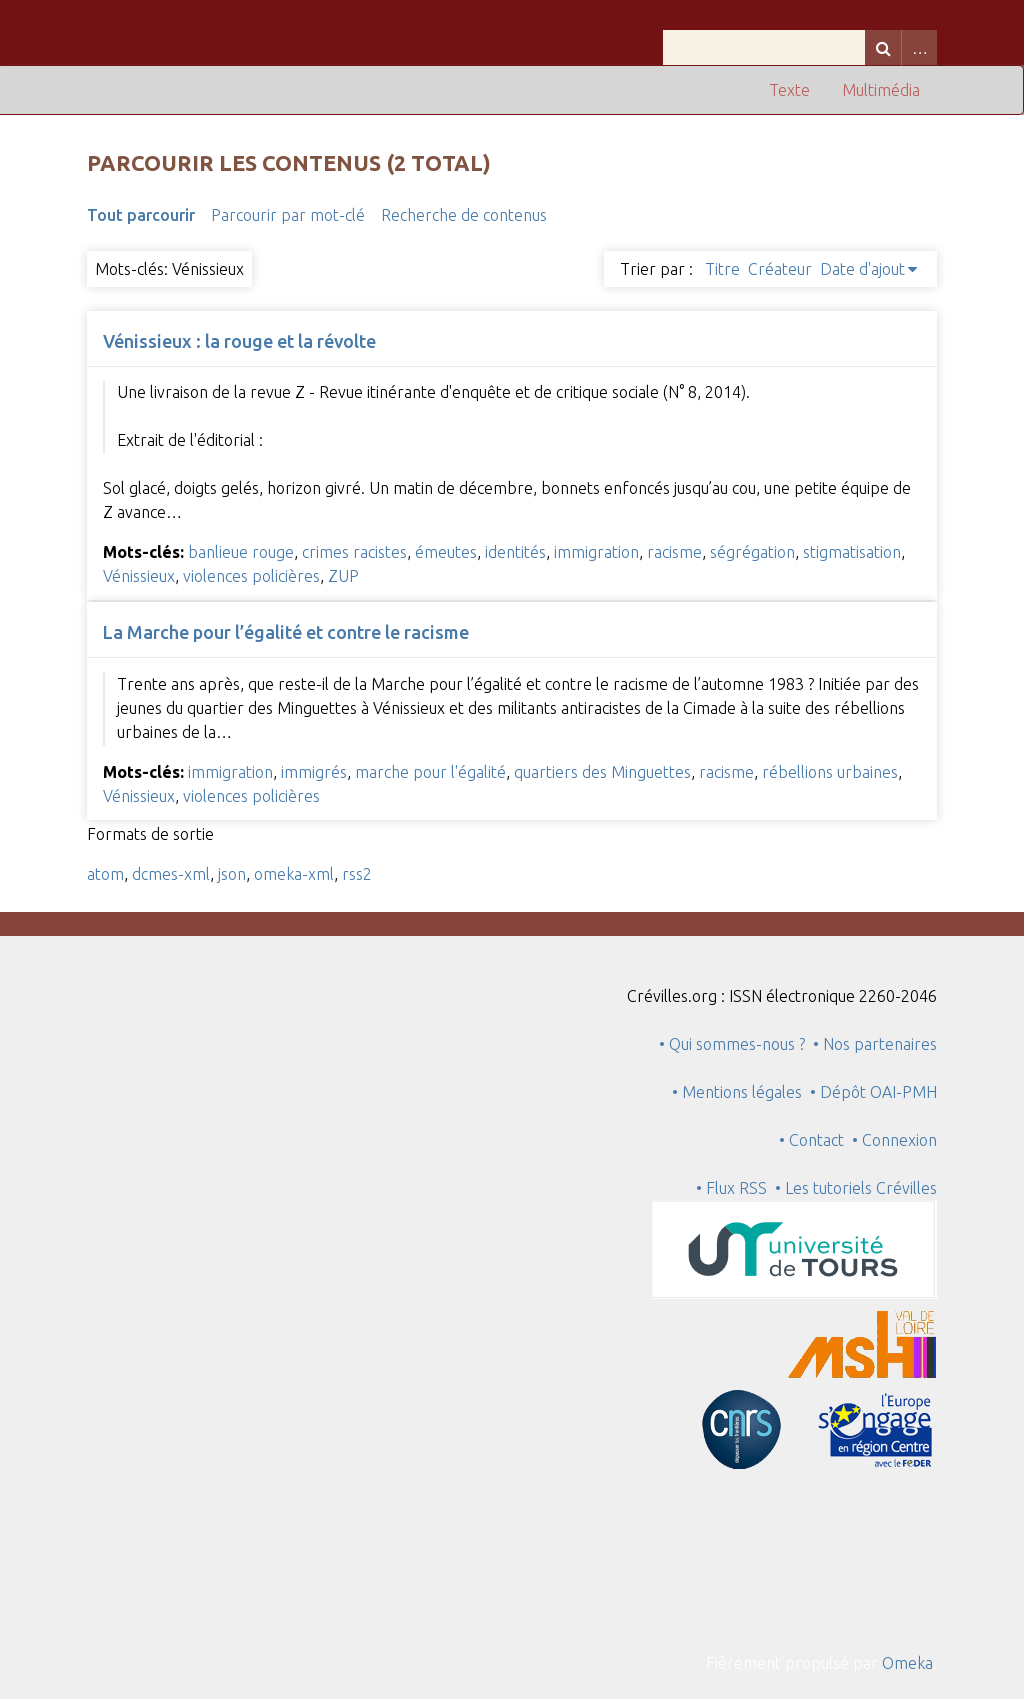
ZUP (343, 576)
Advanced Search (919, 47)
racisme (674, 552)
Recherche (883, 47)
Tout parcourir (141, 215)
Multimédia (881, 90)
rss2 (357, 874)
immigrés (314, 772)
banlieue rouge (241, 552)
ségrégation (752, 552)
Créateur (780, 269)
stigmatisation (852, 552)
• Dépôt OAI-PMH (873, 1092)
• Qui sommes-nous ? (732, 1044)
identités (515, 552)
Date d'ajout (862, 269)
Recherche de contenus (464, 215)
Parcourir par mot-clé (288, 215)
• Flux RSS (731, 1188)
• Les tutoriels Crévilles (856, 1188)
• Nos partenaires (875, 1044)
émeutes (446, 552)
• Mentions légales (737, 1092)
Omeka (907, 1663)
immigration (596, 552)
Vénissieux (139, 576)
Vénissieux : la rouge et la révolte (239, 341)
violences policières (251, 576)
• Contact (815, 1140)
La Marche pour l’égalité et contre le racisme (286, 632)
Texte (789, 90)
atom (105, 874)
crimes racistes (354, 552)
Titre (722, 269)
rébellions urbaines (830, 772)
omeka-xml (294, 874)
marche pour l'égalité (430, 772)
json (232, 874)
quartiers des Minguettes (602, 772)
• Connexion (894, 1140)
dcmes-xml (171, 874)
